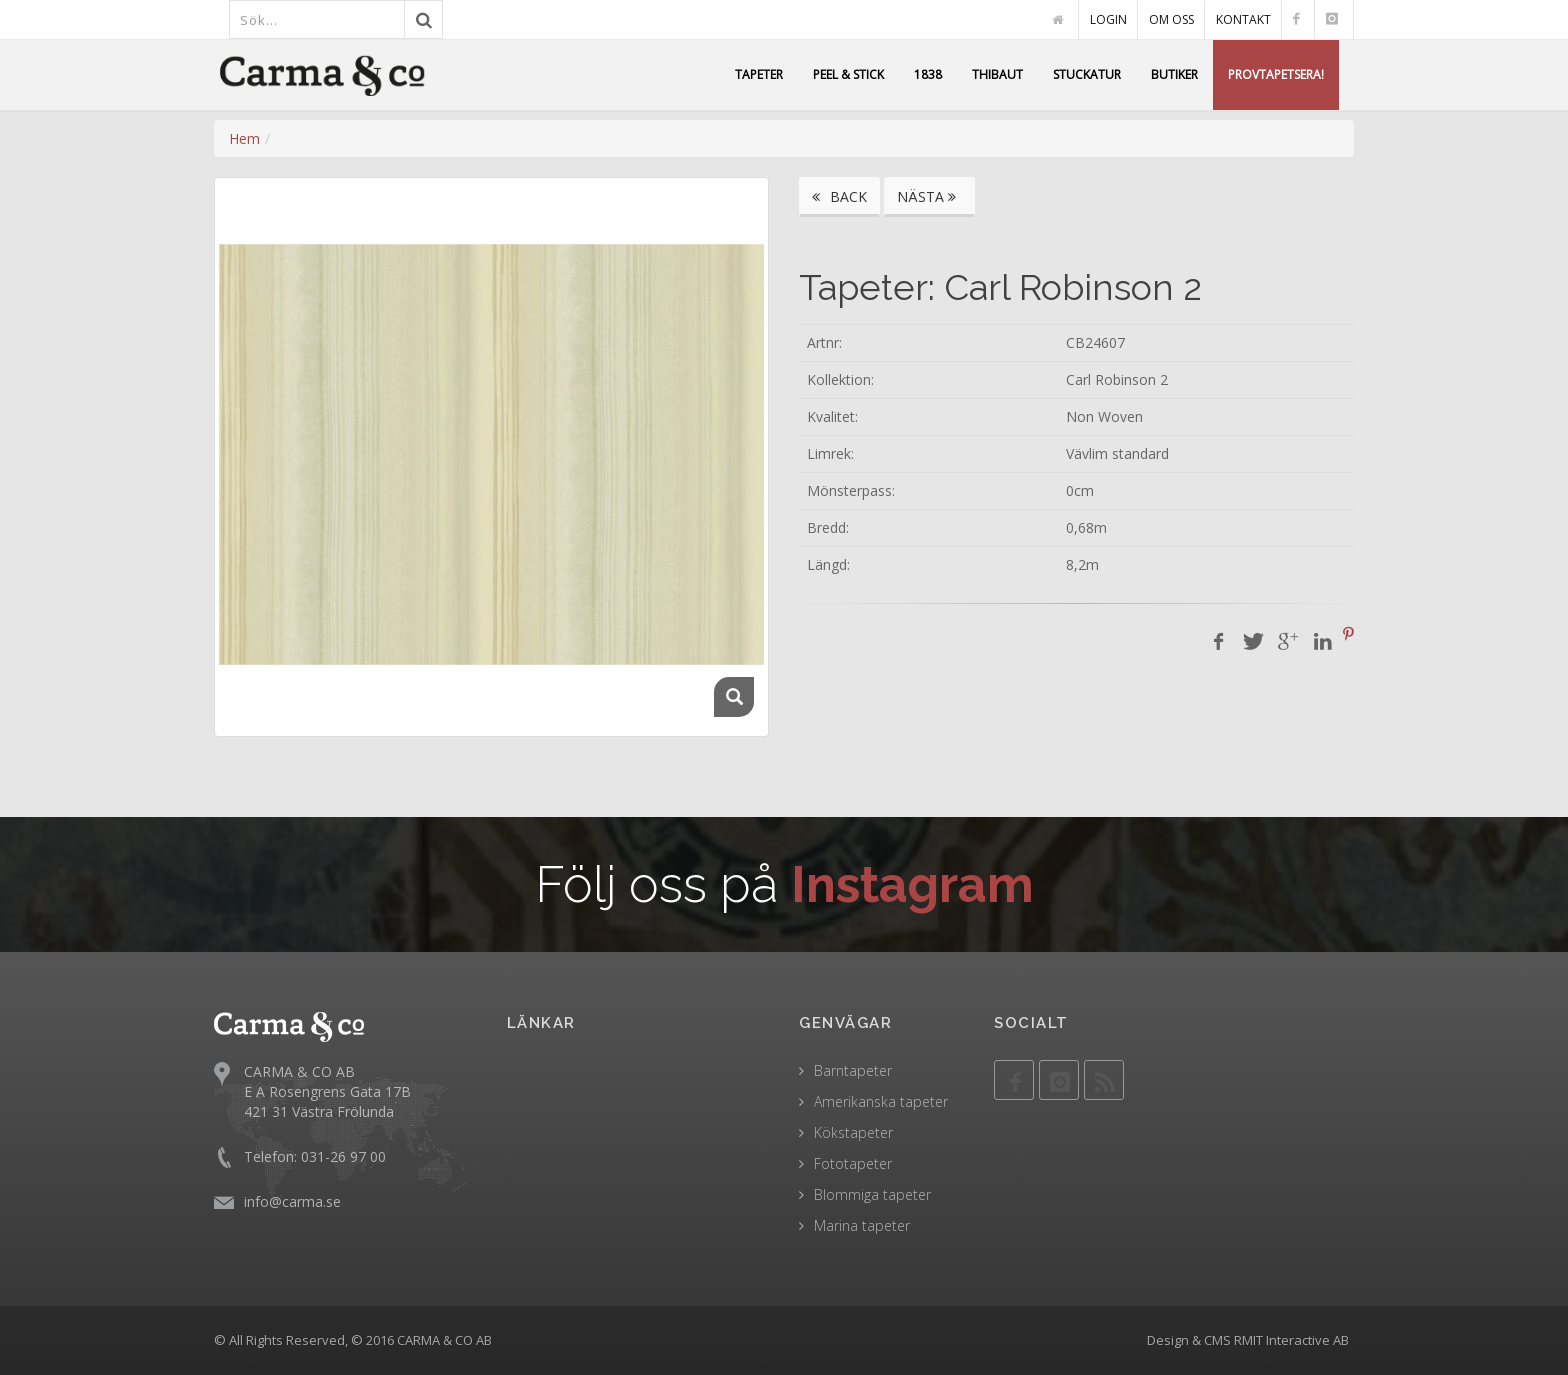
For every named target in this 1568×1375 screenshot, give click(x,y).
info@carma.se (292, 1201)
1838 (928, 74)
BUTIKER (1174, 74)
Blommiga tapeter (872, 1194)
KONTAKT (1243, 19)
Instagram (912, 884)
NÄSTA (929, 196)
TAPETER (759, 74)
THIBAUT (997, 74)
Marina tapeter (862, 1225)
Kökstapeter (853, 1132)
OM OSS (1171, 19)
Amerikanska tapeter (881, 1101)
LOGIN (1108, 19)
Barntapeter (853, 1070)
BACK (839, 196)
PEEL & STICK (848, 74)
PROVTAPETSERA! (1276, 74)
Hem (244, 138)
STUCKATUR (1087, 74)
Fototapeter (853, 1163)
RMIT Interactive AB (1291, 1340)
